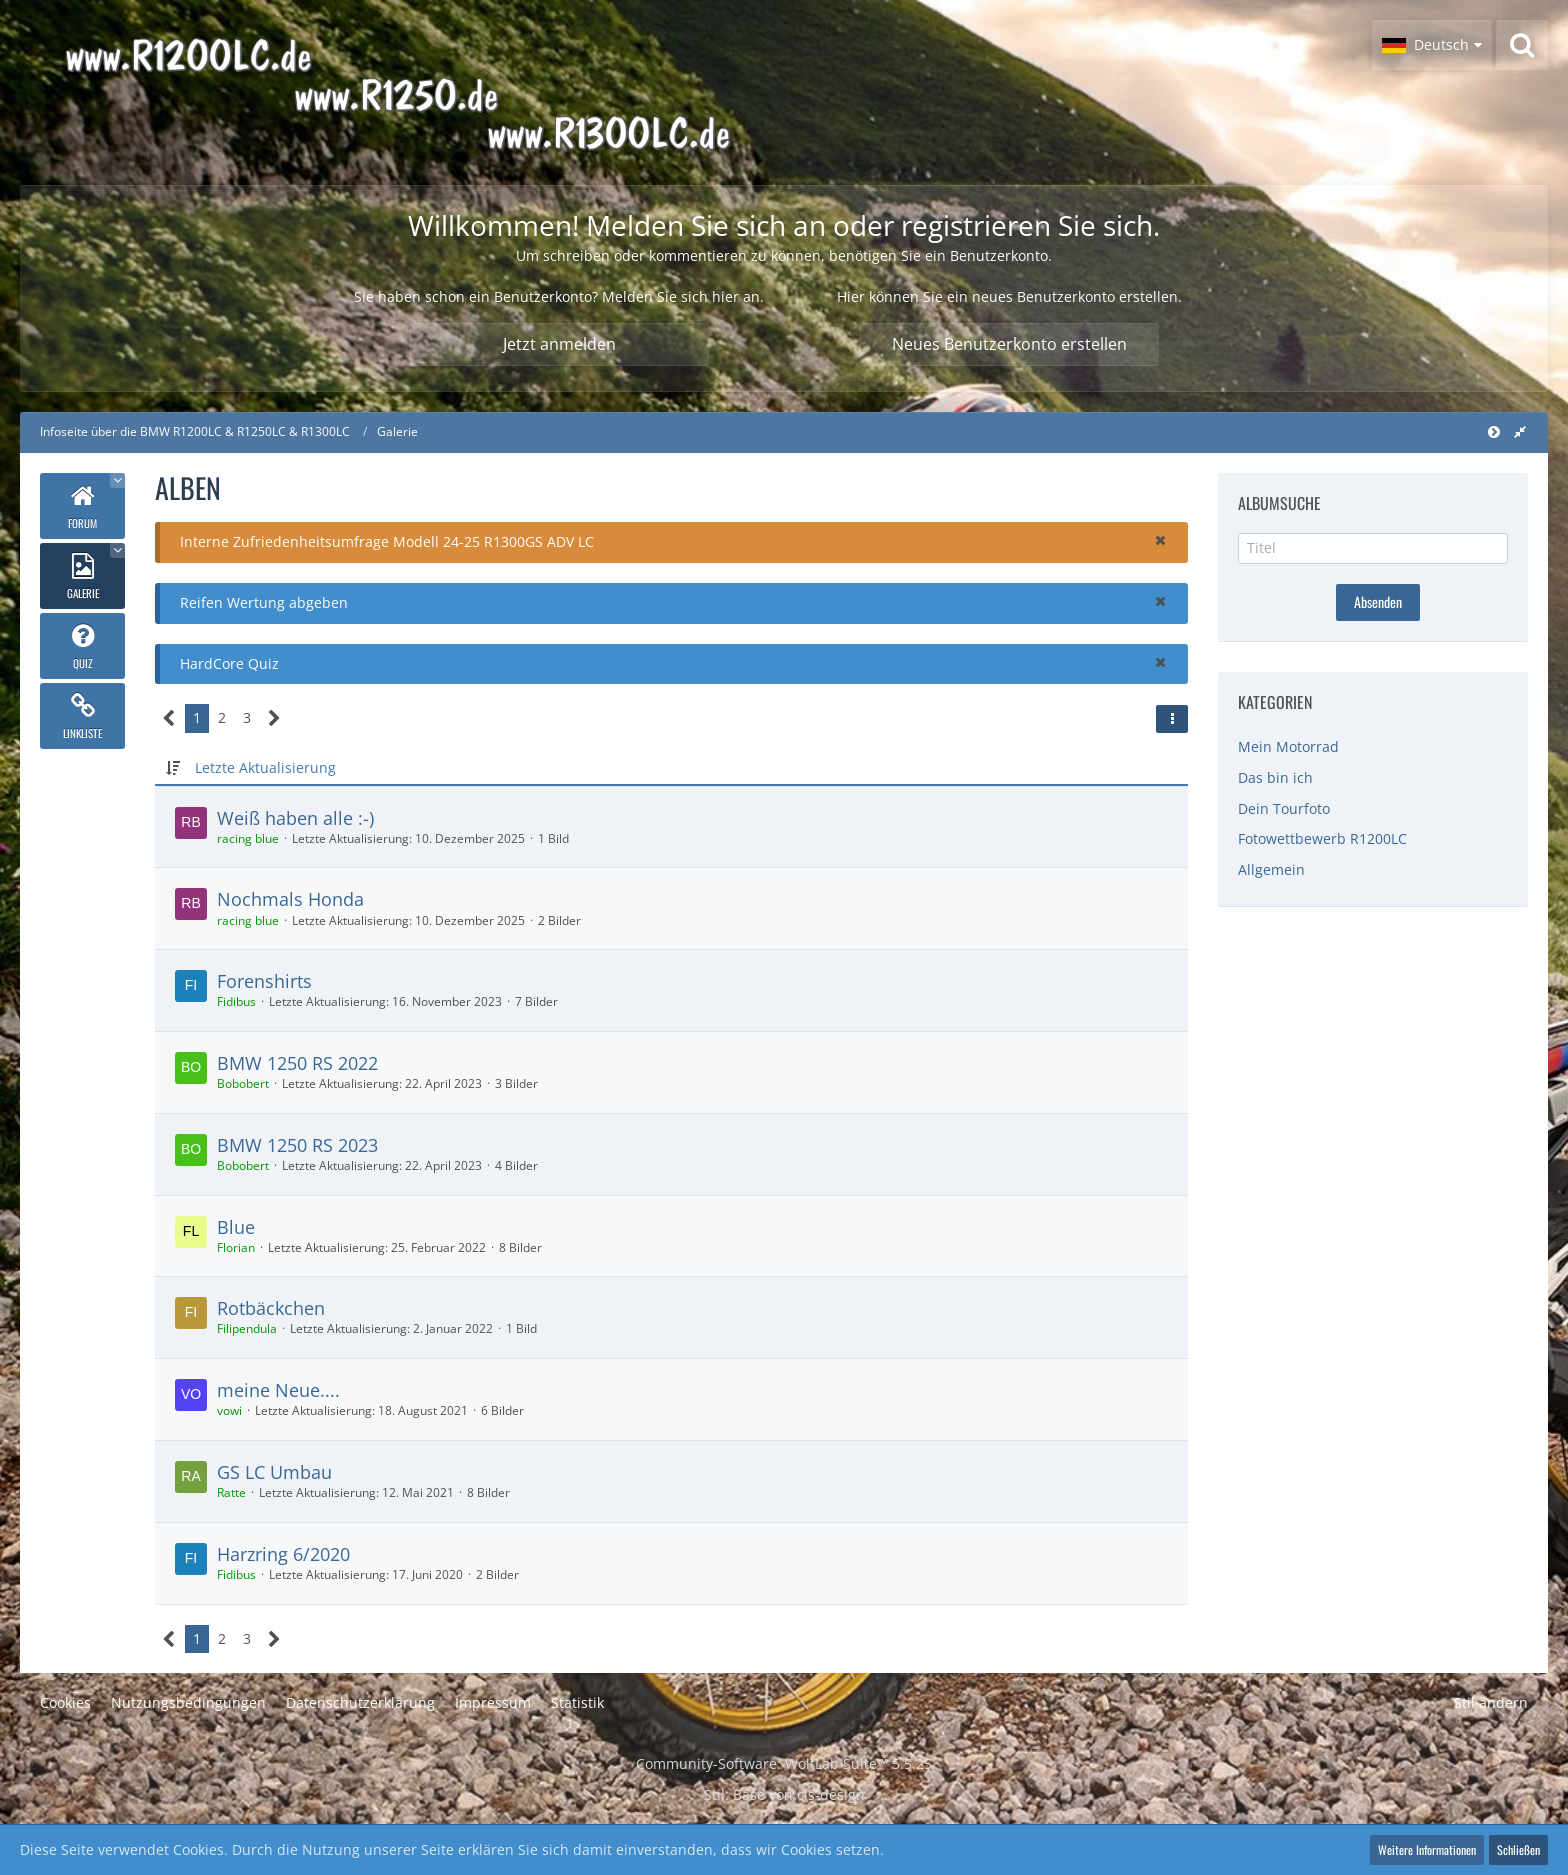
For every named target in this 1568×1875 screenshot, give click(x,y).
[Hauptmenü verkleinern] (1494, 431)
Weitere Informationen (1427, 1849)
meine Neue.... (278, 1390)
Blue (236, 1227)
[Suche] (1522, 45)
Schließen (1518, 1849)
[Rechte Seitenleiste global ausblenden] (1520, 431)
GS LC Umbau (274, 1472)
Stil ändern (1491, 1702)
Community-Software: (784, 1763)
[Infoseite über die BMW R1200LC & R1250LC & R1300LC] (456, 92)
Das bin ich (1275, 777)
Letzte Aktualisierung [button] (265, 767)
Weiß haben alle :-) (295, 818)
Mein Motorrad (1288, 746)
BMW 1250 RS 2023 (297, 1145)
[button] (1432, 45)
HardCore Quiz (229, 663)
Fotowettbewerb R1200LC (1322, 838)
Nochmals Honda (290, 899)
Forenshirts (264, 981)
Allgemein (1271, 869)
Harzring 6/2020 (283, 1554)
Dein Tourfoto (1284, 808)
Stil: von (784, 1794)
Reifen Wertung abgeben (264, 602)
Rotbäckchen (271, 1308)
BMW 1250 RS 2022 (297, 1063)
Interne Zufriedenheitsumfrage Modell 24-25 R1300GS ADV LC (387, 541)
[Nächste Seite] (274, 718)
